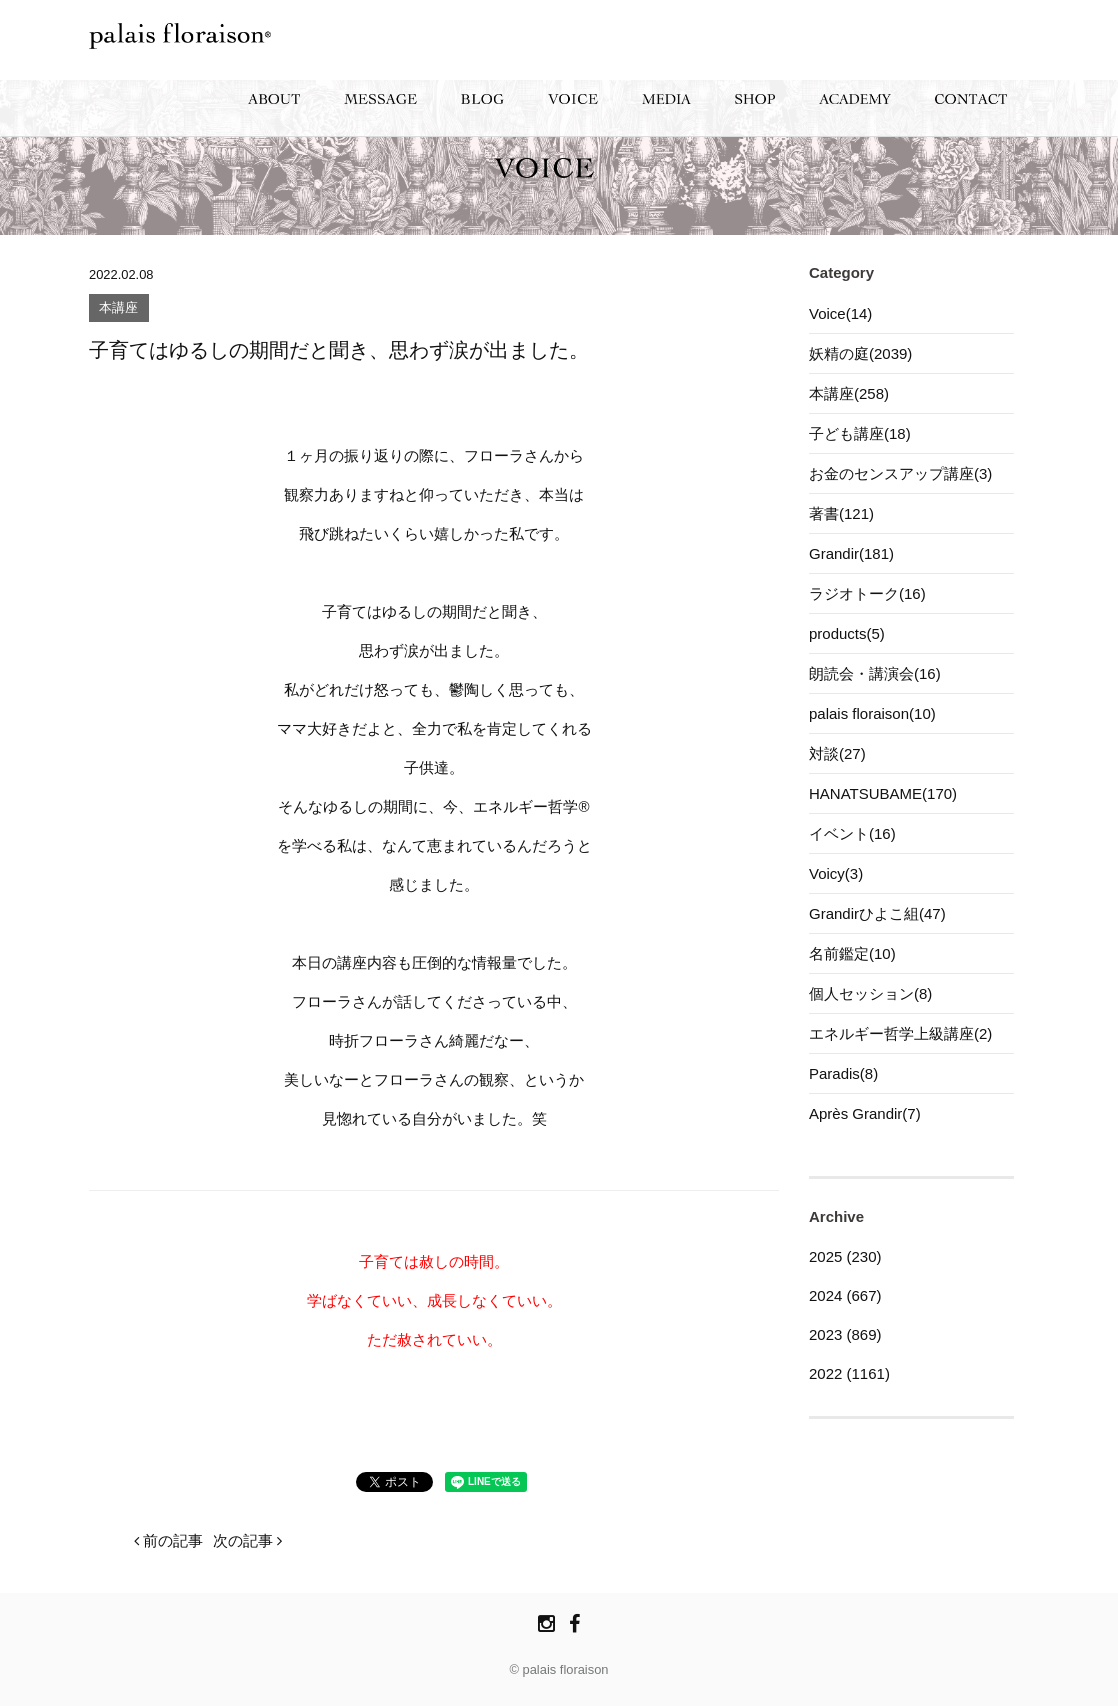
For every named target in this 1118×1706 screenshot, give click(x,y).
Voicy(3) (836, 873)
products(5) (847, 633)
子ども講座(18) (860, 433)
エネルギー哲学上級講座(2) (900, 1033)
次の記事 (247, 1540)
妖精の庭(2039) (860, 353)
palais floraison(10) (872, 713)
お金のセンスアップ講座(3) (900, 473)
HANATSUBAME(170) (883, 793)
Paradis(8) (843, 1073)
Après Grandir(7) (865, 1113)
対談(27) (837, 753)
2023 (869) (845, 1334)
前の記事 (168, 1540)
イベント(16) (852, 833)
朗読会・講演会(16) (875, 673)
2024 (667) (845, 1295)
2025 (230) (845, 1256)
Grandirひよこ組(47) (877, 913)
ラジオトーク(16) (867, 593)
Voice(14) (840, 313)
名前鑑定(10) (852, 953)
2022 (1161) (849, 1373)
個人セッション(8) (870, 993)
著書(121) (841, 513)
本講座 (118, 308)
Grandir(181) (851, 553)
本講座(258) (849, 393)
